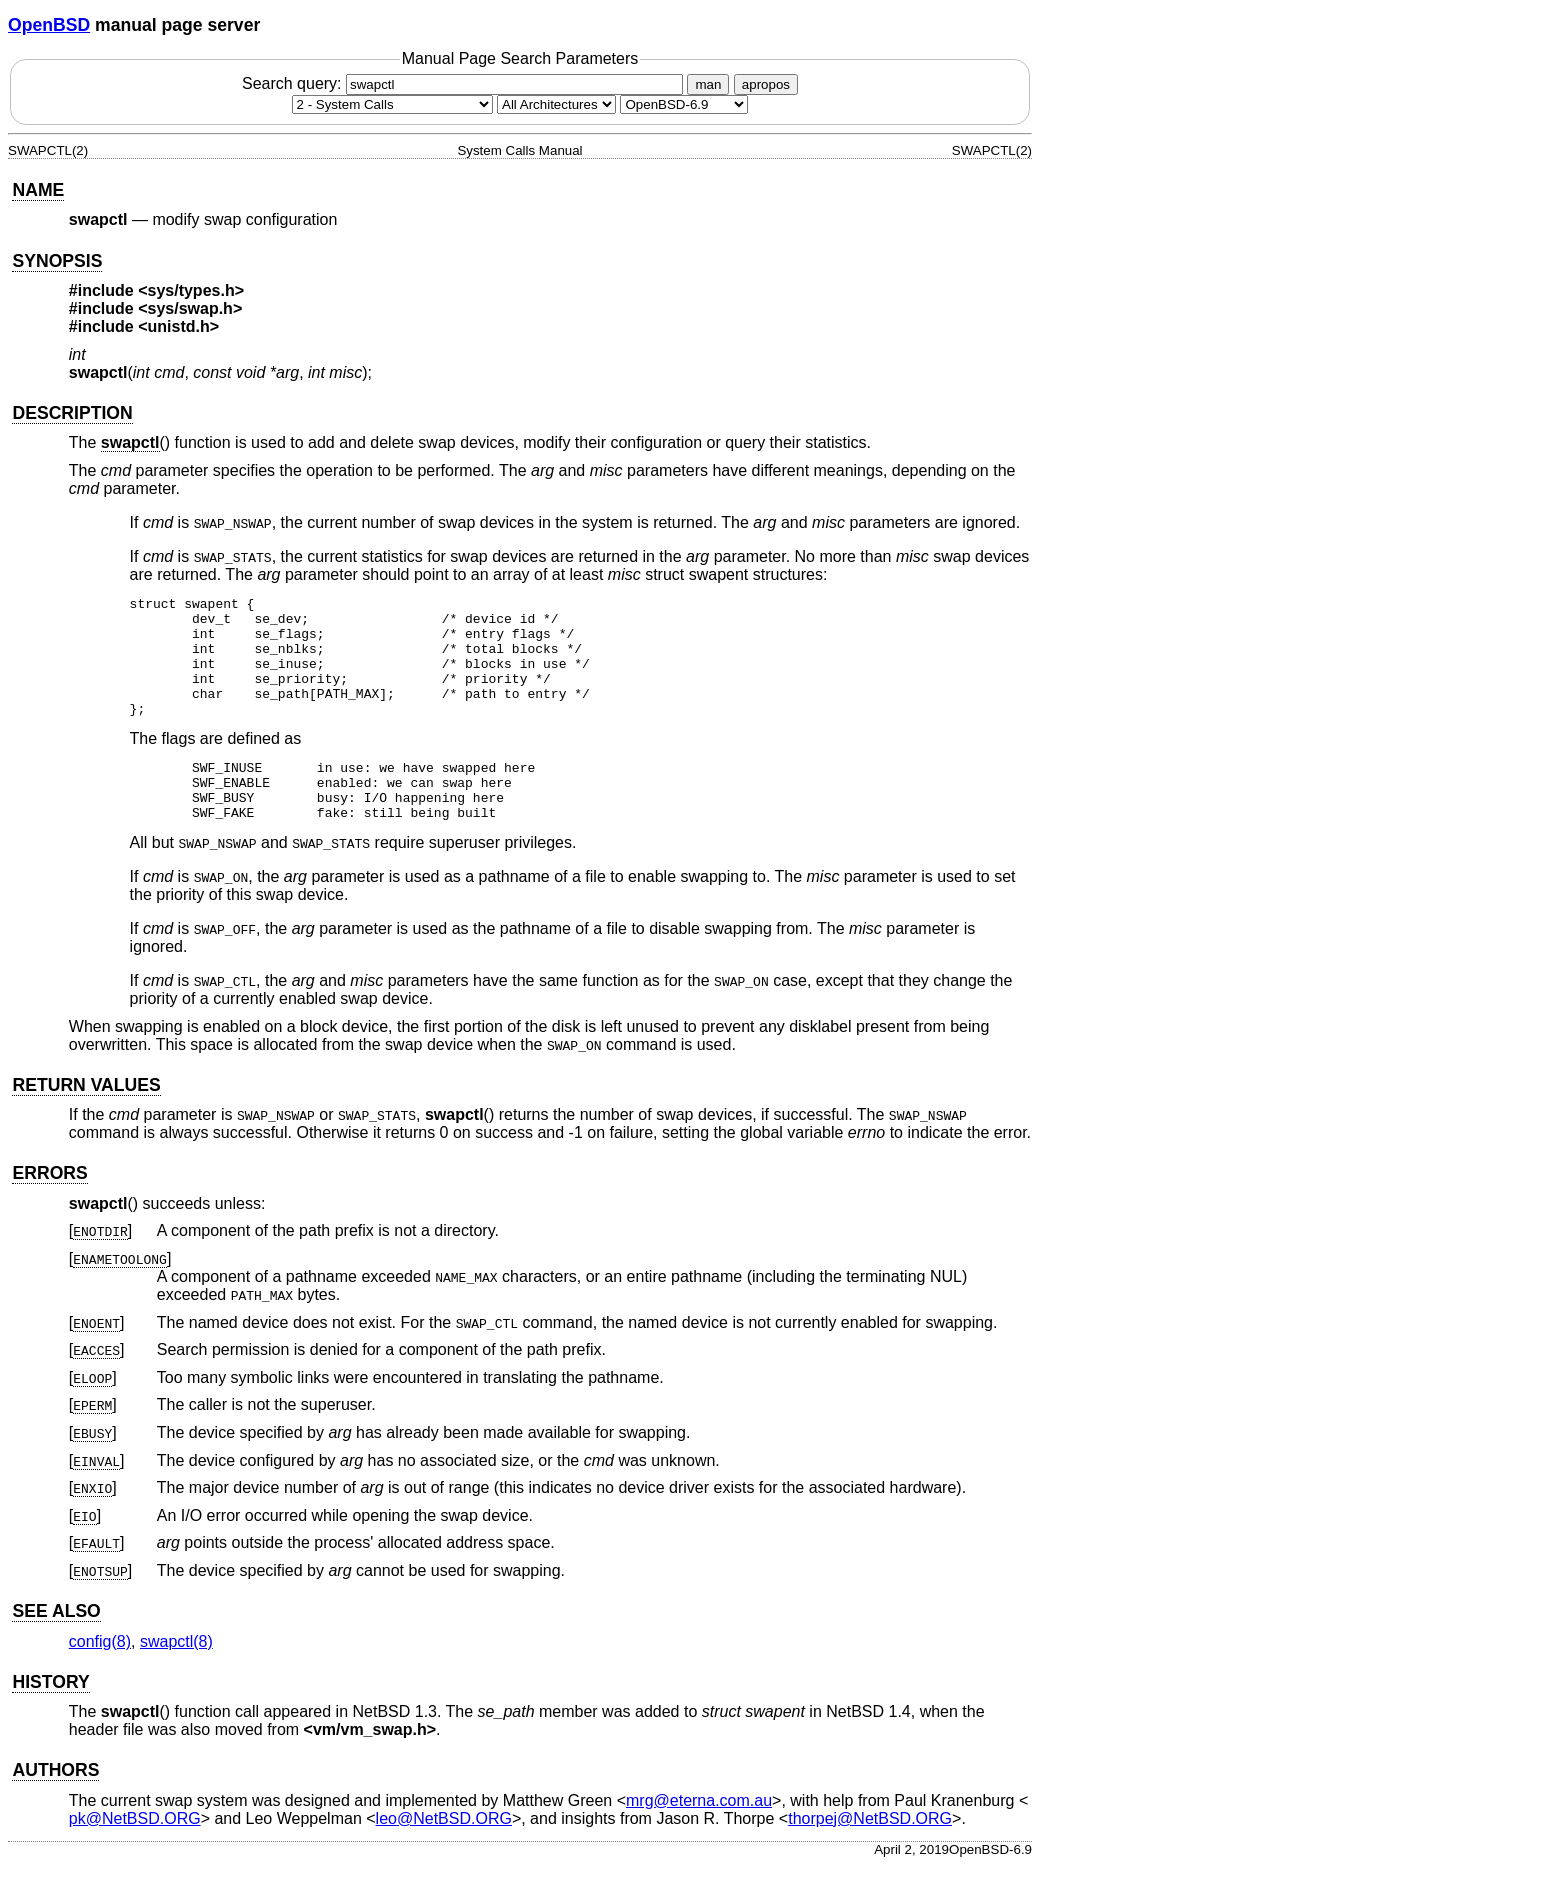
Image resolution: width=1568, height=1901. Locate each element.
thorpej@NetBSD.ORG (870, 1854)
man (708, 84)
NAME (38, 190)
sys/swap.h (190, 308)
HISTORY (50, 1718)
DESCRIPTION (72, 413)
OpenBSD (49, 25)
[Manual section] (392, 104)
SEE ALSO (56, 1647)
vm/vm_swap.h (370, 1765)
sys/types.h (191, 290)
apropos (766, 84)
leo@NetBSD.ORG (444, 1854)
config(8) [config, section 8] (100, 1677)
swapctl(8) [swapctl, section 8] (176, 1677)
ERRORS (49, 1209)
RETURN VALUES (86, 1121)
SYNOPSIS (57, 261)
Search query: (465, 83)
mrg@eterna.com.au (699, 1836)
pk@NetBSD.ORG (135, 1854)
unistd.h (179, 326)
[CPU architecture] (556, 104)
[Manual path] (684, 104)
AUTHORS (55, 1806)
